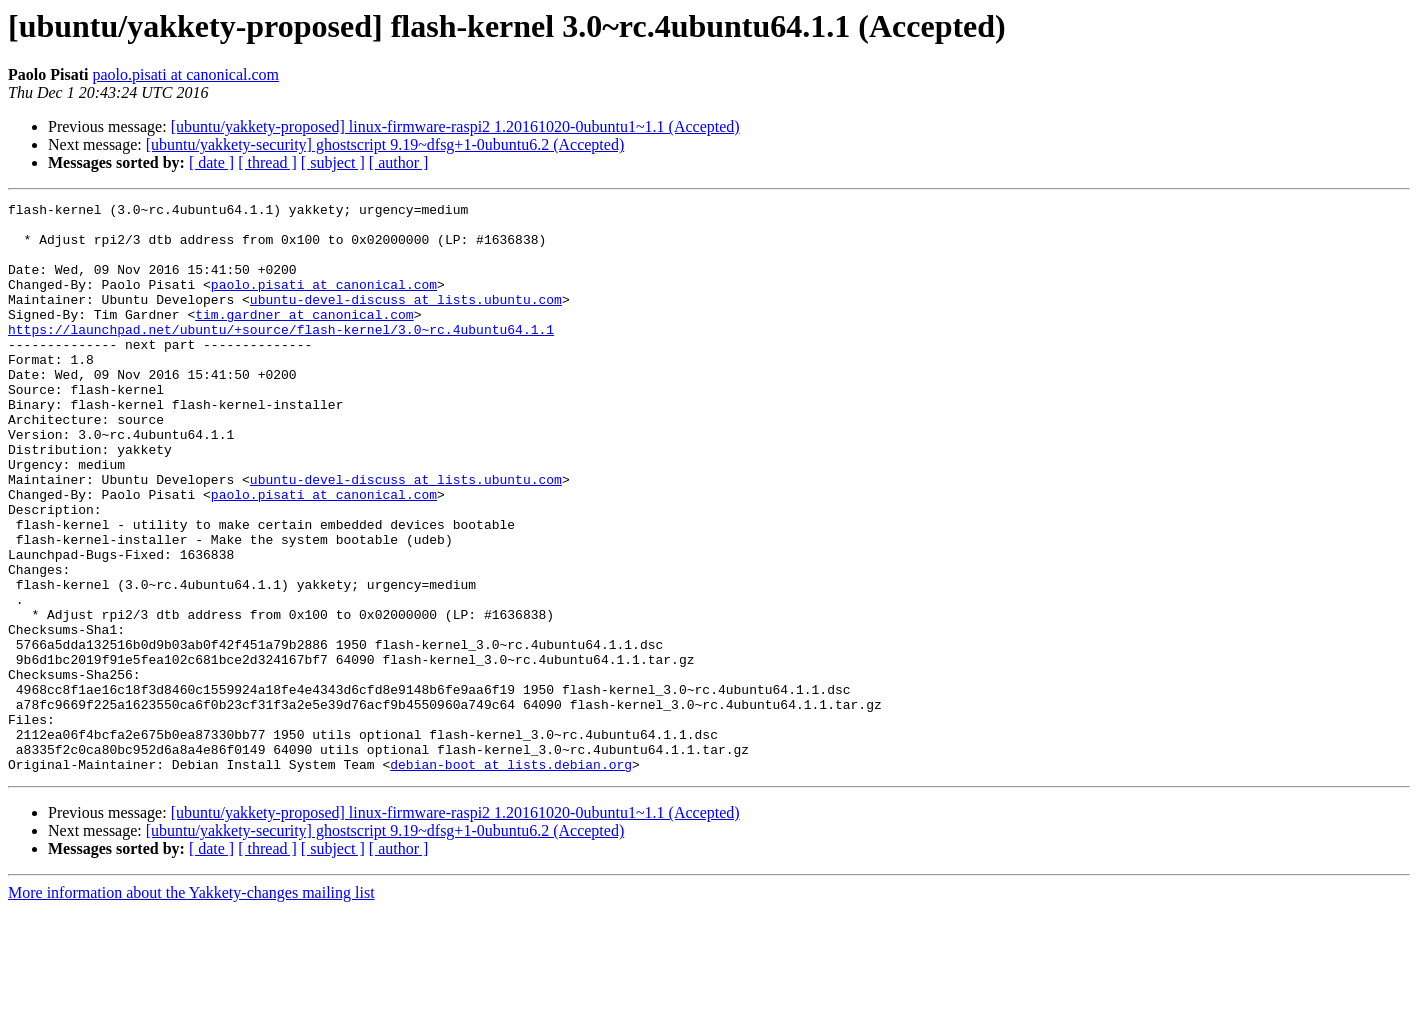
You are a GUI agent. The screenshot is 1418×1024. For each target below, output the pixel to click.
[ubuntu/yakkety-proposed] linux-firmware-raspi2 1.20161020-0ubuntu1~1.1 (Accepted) (455, 126)
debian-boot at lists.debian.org (511, 878)
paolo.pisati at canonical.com (185, 74)
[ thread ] (267, 162)
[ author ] (399, 162)
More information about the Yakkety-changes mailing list (191, 1006)
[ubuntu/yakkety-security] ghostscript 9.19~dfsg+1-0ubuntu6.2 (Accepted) (385, 144)
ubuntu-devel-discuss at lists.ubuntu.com (406, 320)
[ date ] (211, 162)
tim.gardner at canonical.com (304, 338)
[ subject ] (333, 162)
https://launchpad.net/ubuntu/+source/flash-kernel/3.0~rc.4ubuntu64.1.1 (281, 356)
